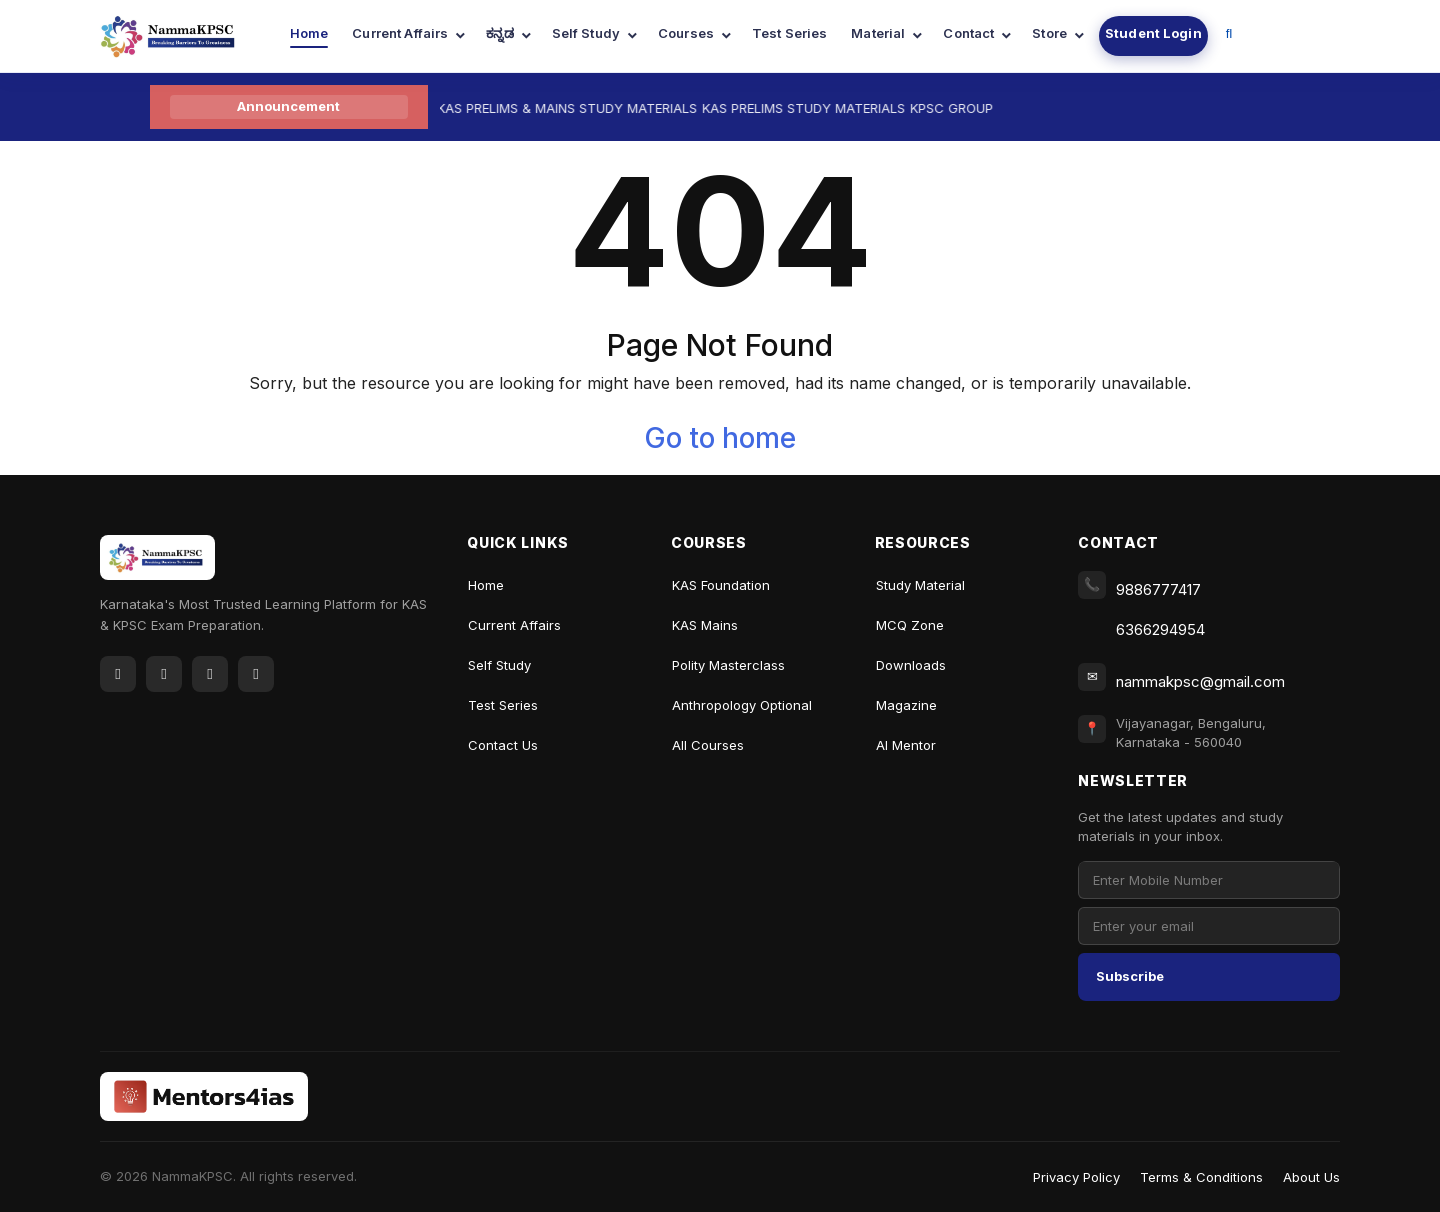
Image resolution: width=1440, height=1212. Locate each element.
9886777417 (1158, 589)
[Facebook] (118, 674)
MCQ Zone (910, 625)
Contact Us (503, 745)
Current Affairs (400, 33)
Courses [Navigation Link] (686, 33)
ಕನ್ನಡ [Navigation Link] (499, 33)
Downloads (911, 665)
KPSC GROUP (962, 108)
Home (309, 33)
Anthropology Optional (742, 705)
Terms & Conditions (1201, 1177)
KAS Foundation (721, 585)
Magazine (906, 705)
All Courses (708, 745)
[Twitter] (164, 674)
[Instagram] (256, 674)
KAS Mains (705, 625)
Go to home (720, 438)
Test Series (789, 33)
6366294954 (1160, 629)
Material (878, 33)
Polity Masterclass (728, 665)
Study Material (920, 585)
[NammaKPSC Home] (157, 564)
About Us (1311, 1177)
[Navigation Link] (1229, 36)
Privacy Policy (1076, 1177)
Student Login (1153, 33)
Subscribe (1130, 976)
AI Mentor (906, 745)
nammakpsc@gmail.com (1200, 681)
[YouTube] (210, 674)
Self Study (586, 33)
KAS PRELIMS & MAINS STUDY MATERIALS (578, 108)
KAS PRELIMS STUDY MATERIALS (814, 108)
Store (1049, 33)
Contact (968, 33)
